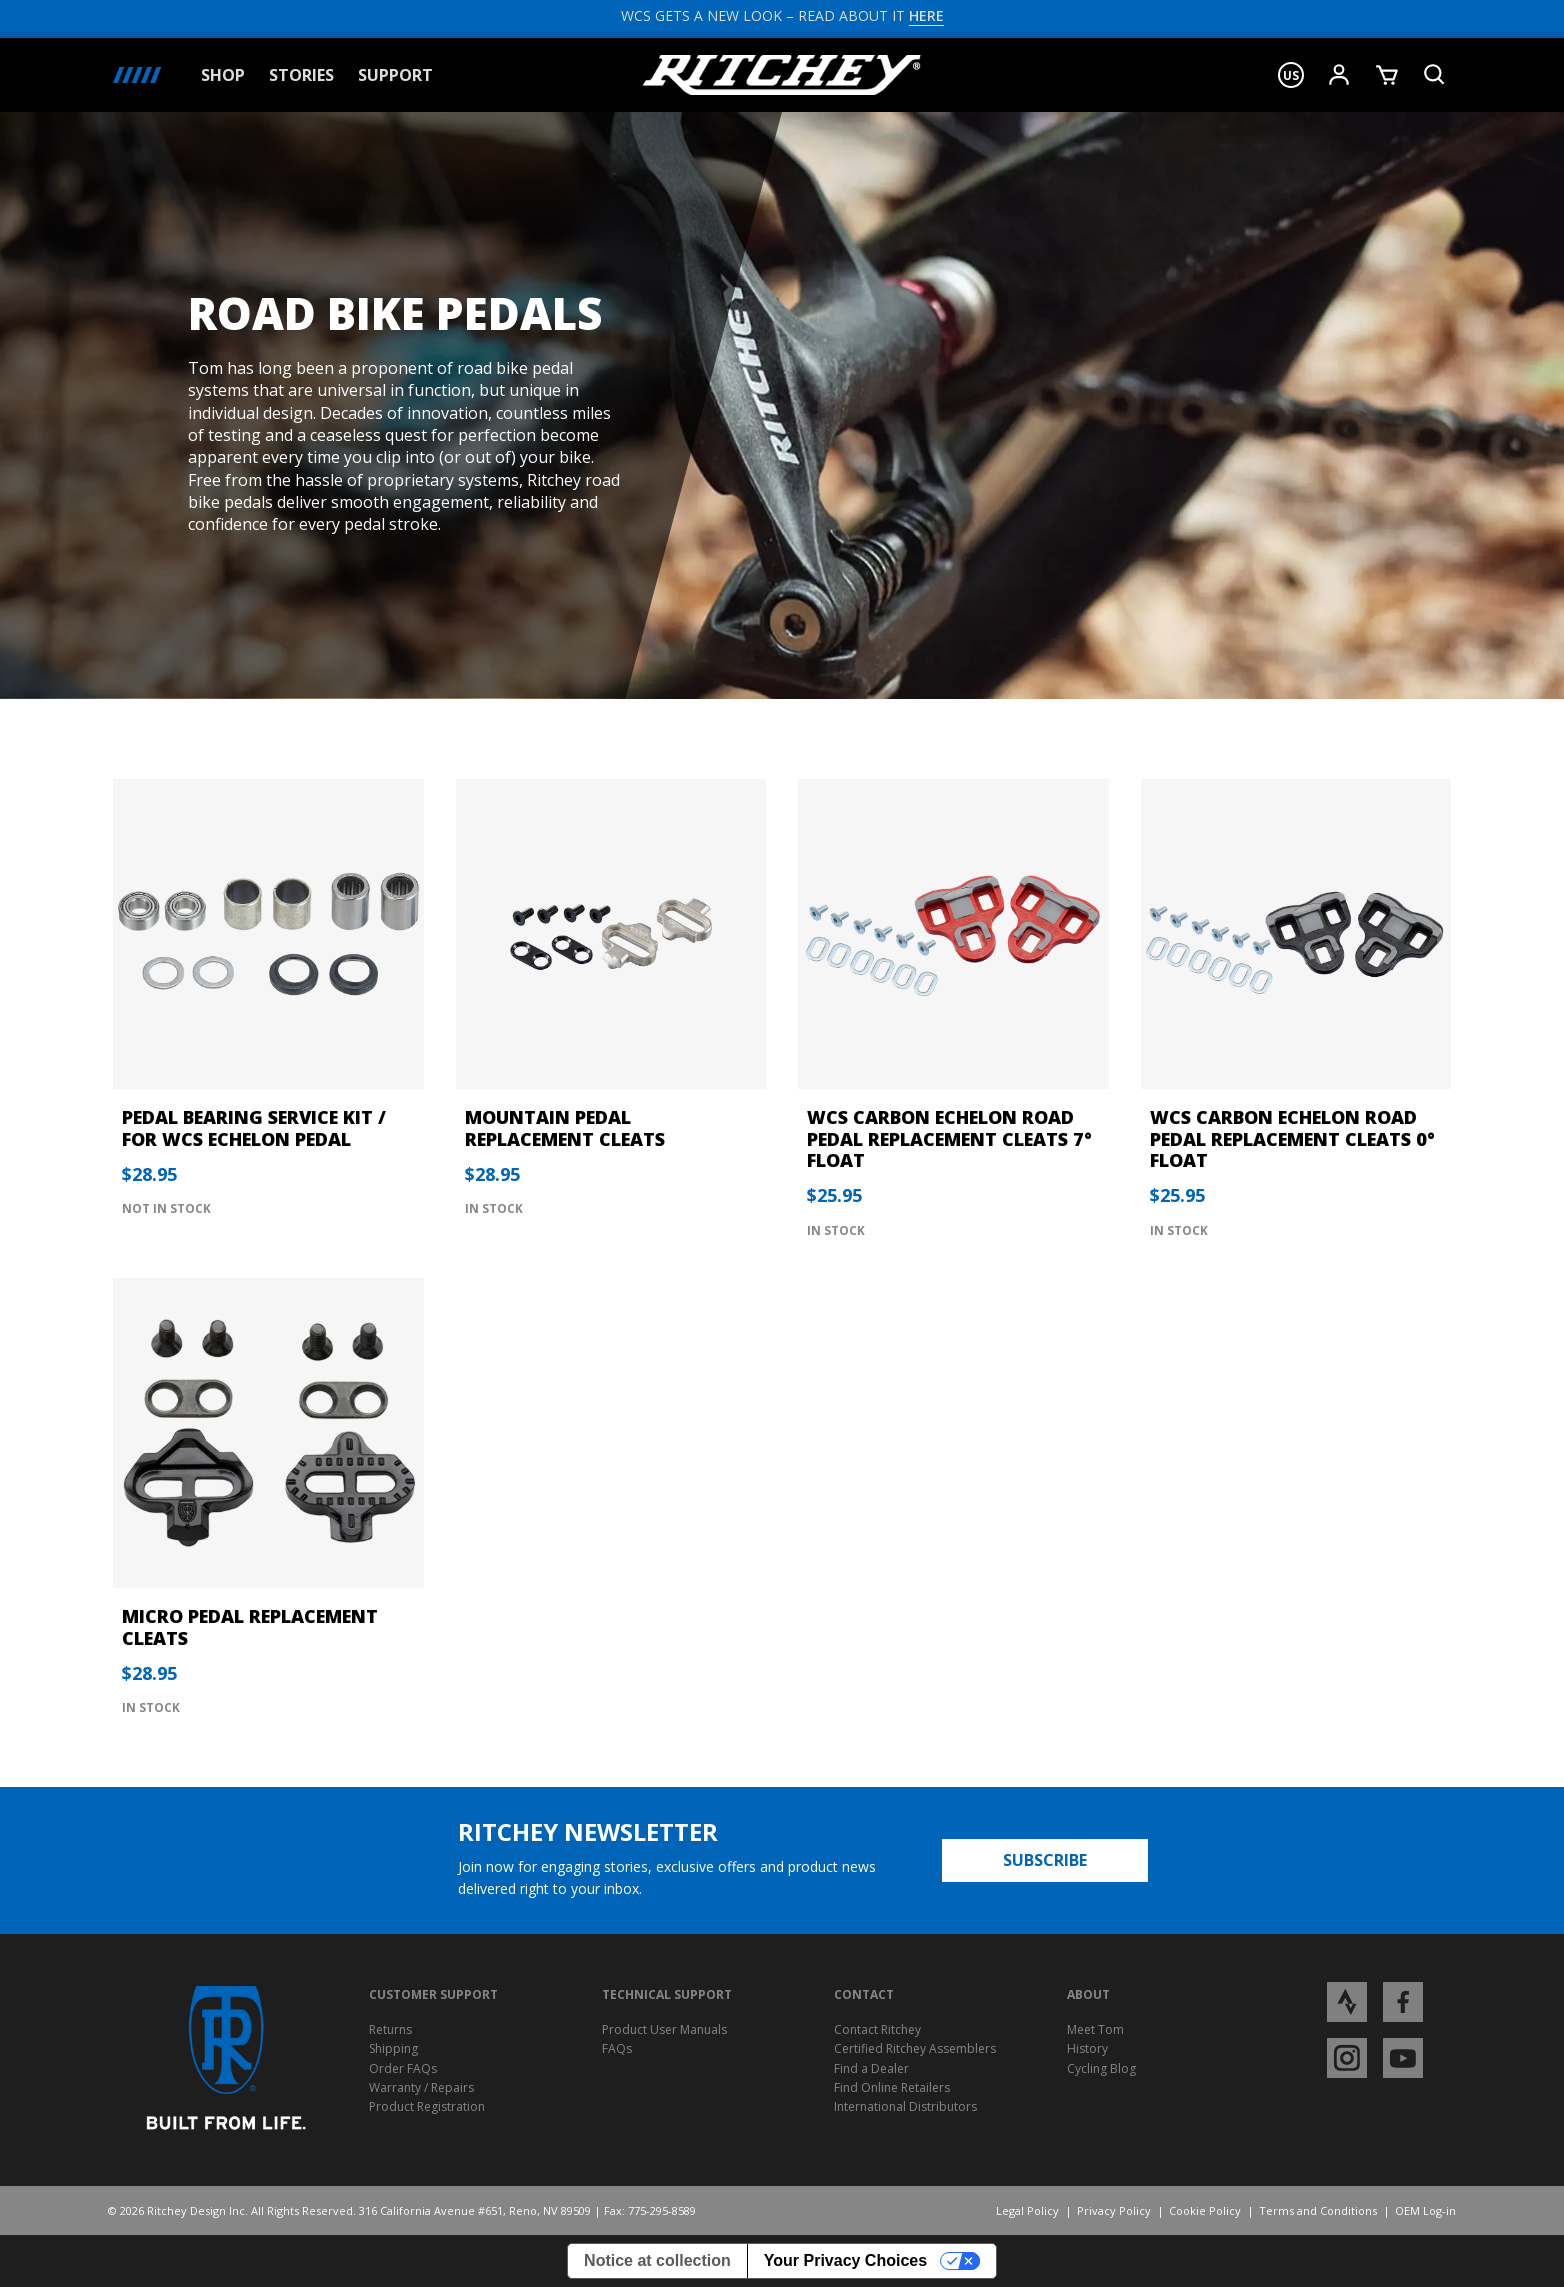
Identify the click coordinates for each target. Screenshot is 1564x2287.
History (1087, 2048)
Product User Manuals (664, 2029)
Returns (390, 2029)
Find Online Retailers (892, 2087)
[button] (1291, 75)
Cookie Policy (1205, 2210)
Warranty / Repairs (421, 2087)
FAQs (617, 2048)
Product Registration (427, 2106)
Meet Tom (1095, 2029)
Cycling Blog (1101, 2068)
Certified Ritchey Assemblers (915, 2048)
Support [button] (395, 75)
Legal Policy (1027, 2210)
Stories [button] (301, 75)
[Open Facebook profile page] (1403, 2002)
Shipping (393, 2048)
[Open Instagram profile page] (1347, 2058)
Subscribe (1045, 1860)
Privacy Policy (1114, 2210)
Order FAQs (403, 2068)
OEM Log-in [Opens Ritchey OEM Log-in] (1425, 2210)
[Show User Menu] (1339, 75)
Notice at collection (657, 2260)
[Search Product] (1435, 75)
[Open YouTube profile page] (1403, 2058)
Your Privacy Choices (845, 2260)
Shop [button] (223, 75)
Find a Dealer (871, 2068)
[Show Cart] (1387, 75)
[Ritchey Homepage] (782, 75)
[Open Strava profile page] (1347, 2002)
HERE (926, 15)
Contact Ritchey (877, 2029)
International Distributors (905, 2106)
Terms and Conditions (1318, 2210)
